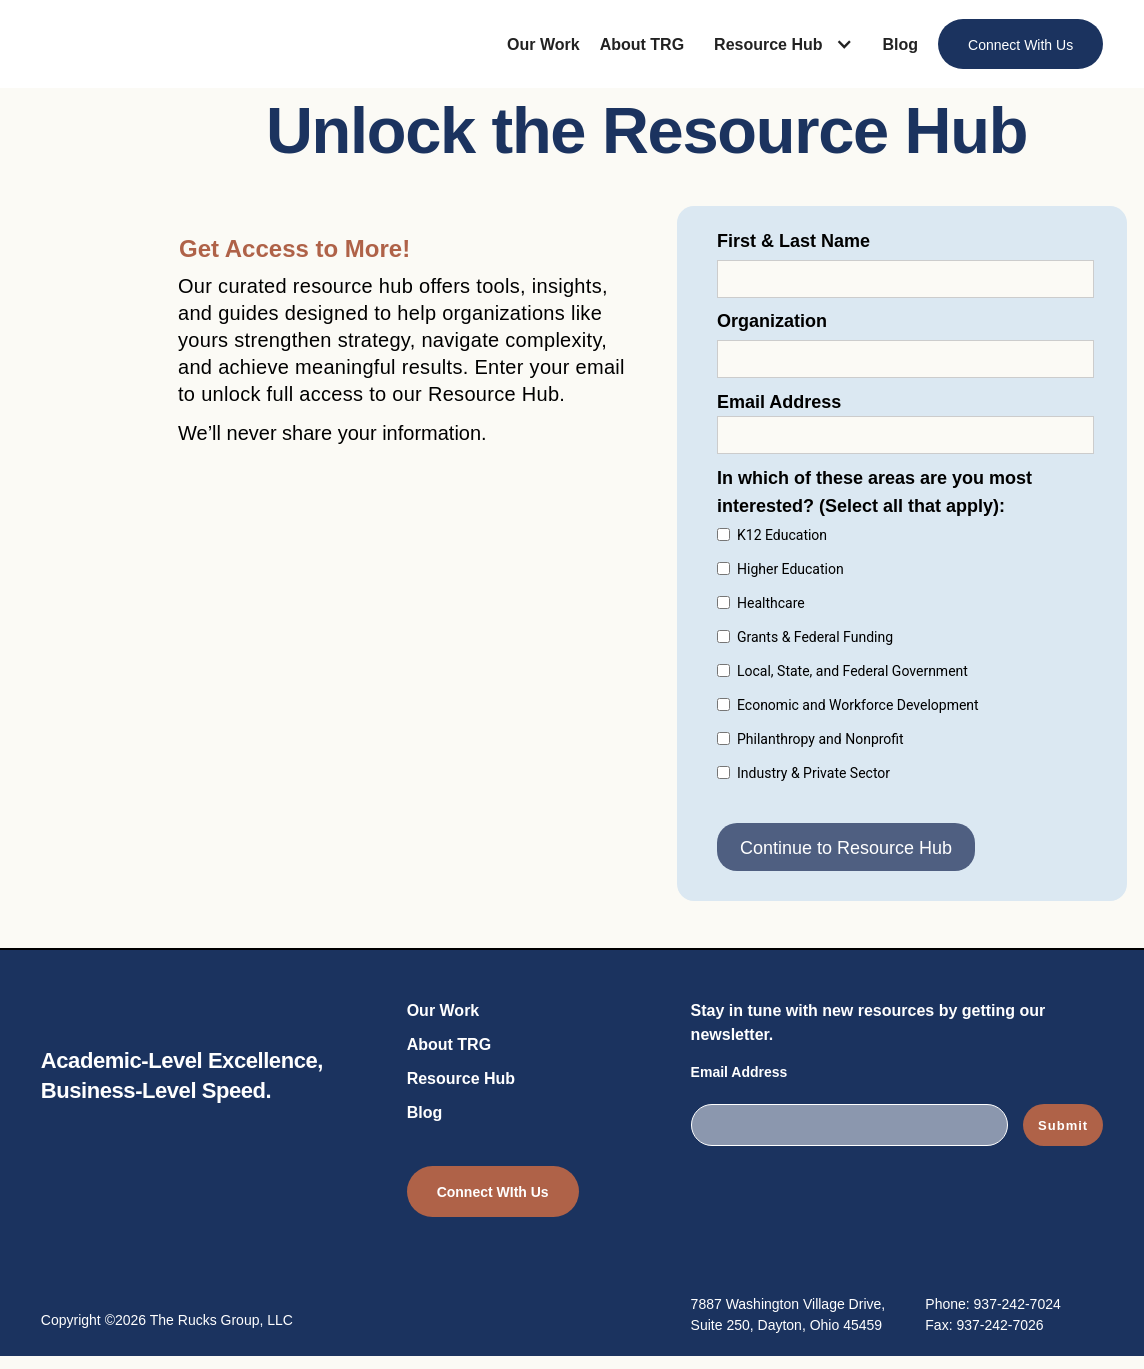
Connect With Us (1020, 45)
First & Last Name (793, 241)
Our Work (543, 44)
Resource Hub (461, 1078)
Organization (772, 321)
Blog (901, 44)
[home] (118, 45)
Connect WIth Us (493, 1192)
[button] (788, 44)
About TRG (642, 44)
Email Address (739, 1072)
